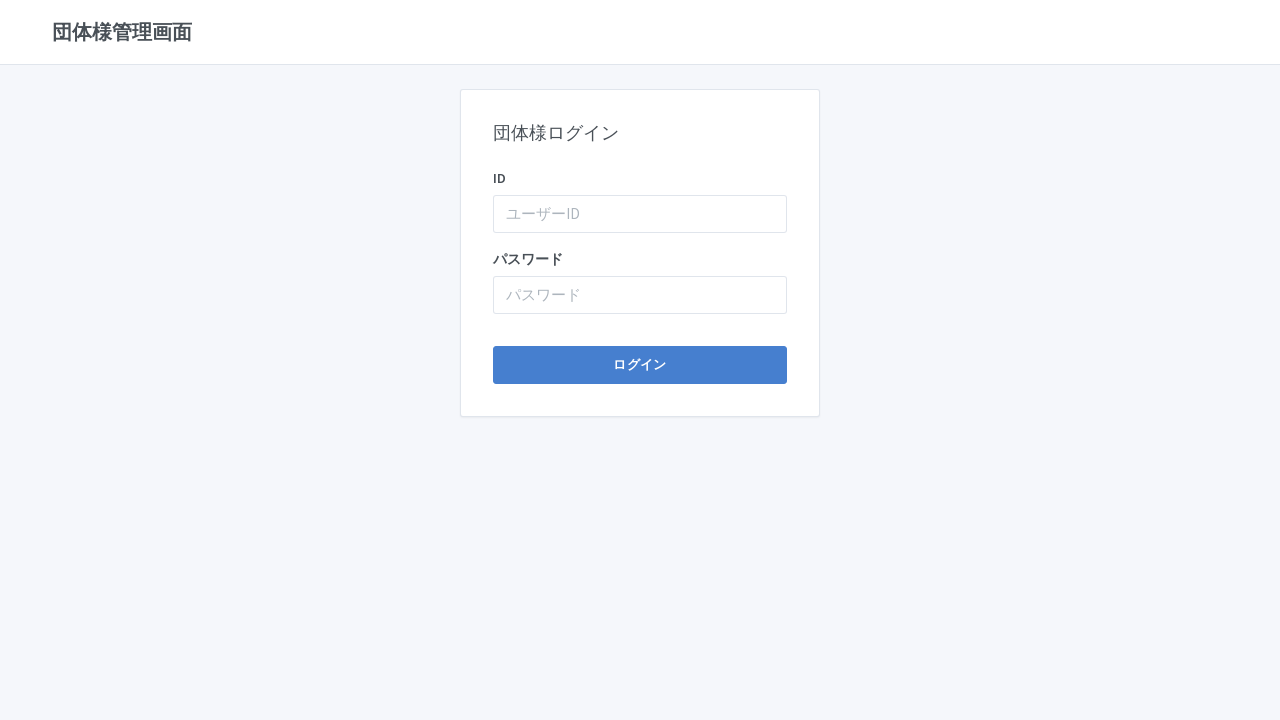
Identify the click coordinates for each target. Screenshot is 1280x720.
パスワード (528, 259)
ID (499, 178)
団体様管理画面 (122, 31)
